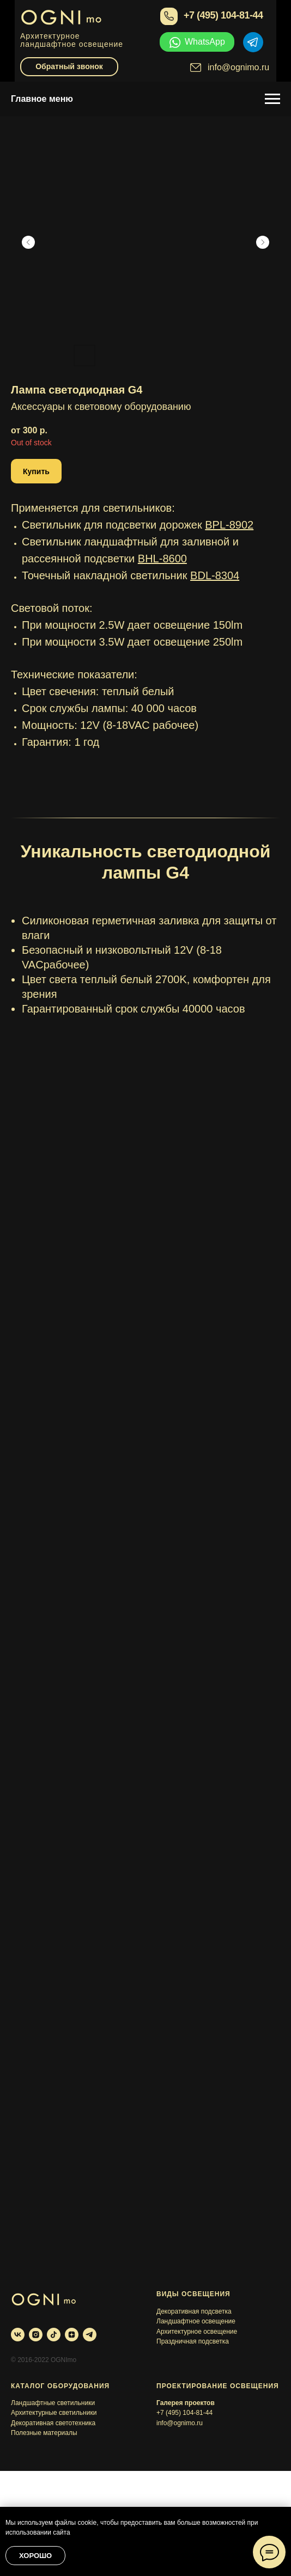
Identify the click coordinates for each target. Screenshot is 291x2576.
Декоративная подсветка (194, 2311)
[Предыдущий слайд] (28, 242)
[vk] (18, 2334)
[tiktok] (53, 2334)
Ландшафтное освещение (195, 2321)
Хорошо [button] (35, 2556)
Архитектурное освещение (196, 2331)
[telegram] (89, 2334)
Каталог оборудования (60, 2386)
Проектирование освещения (217, 2386)
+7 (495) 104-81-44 (223, 15)
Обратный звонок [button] (69, 66)
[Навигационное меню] (272, 99)
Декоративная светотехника (53, 2423)
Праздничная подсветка (192, 2341)
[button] (36, 471)
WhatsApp (205, 41)
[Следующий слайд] (262, 242)
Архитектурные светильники (53, 2412)
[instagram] (36, 2334)
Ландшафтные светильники (53, 2403)
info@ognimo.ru (238, 67)
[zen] (71, 2334)
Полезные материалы (44, 2433)
